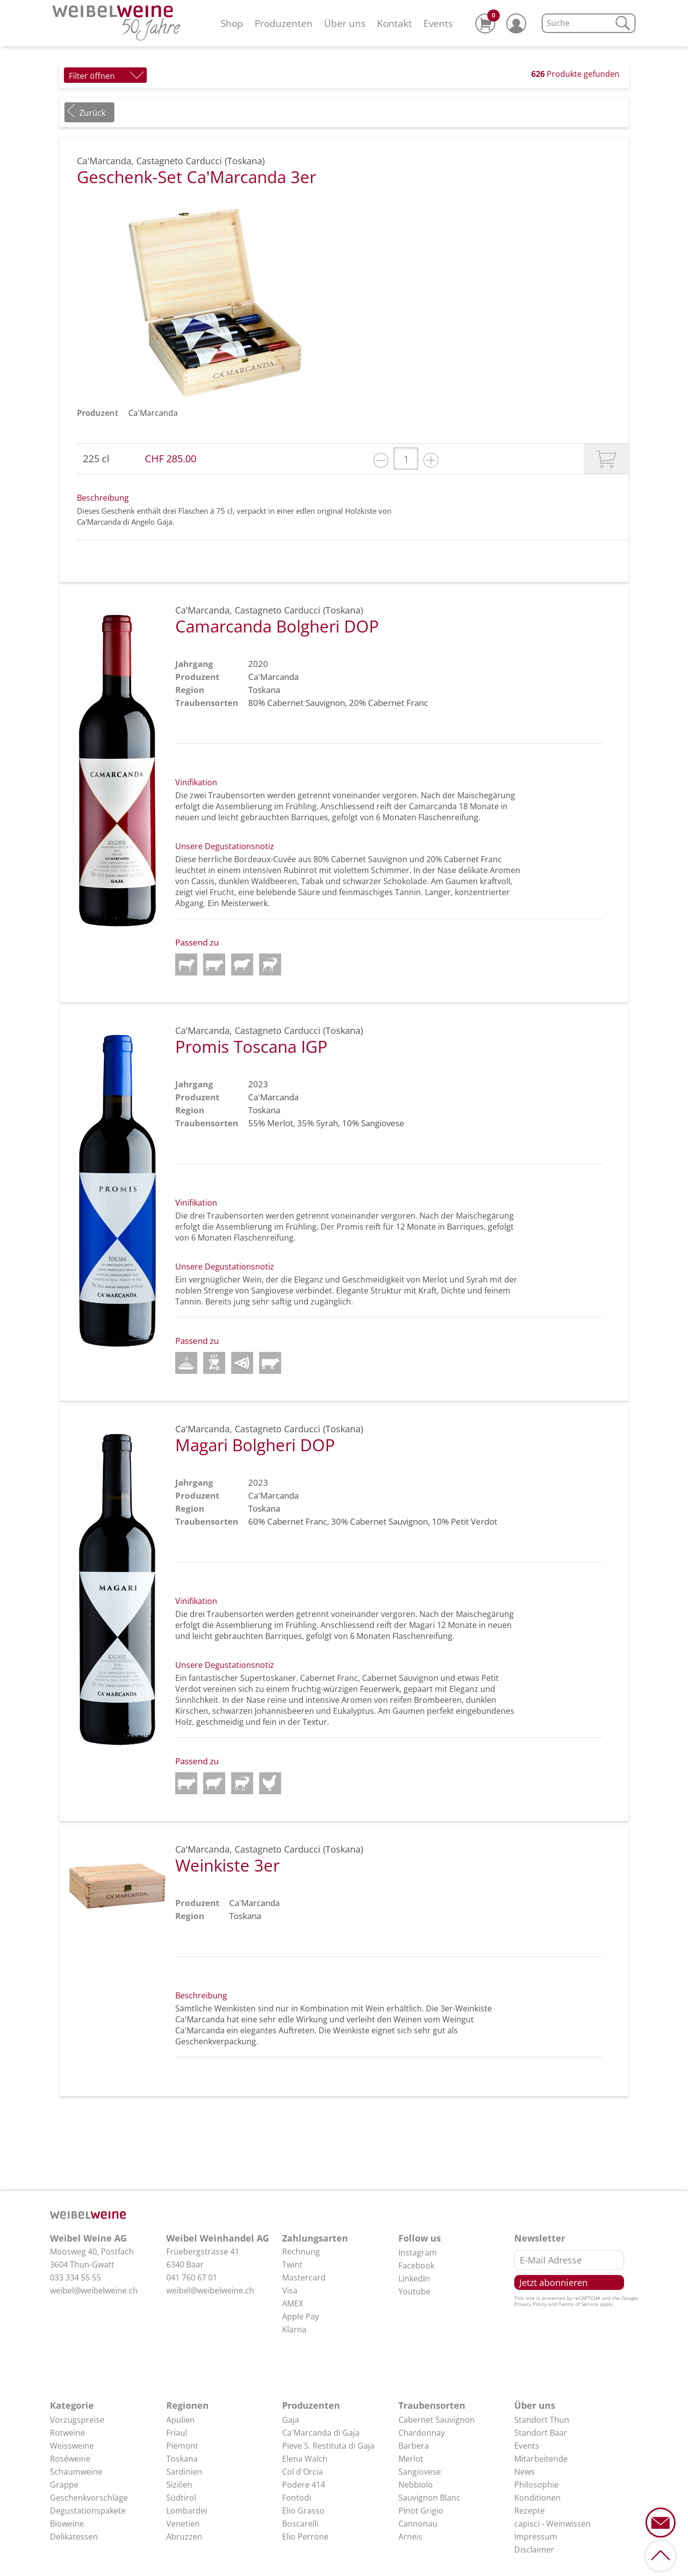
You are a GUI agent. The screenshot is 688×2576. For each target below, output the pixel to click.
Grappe (64, 2484)
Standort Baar (540, 2432)
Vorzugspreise (77, 2419)
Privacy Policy (530, 2303)
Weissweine (72, 2445)
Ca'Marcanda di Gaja (320, 2432)
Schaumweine (76, 2471)
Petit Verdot (474, 1521)
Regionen (187, 2405)
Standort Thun (541, 2419)
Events (438, 23)
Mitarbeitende (541, 2458)
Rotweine (67, 2432)
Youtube (414, 2291)
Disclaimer (534, 2549)
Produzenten (284, 23)
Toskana (182, 2458)
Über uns (344, 23)
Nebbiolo (415, 2484)
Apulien (180, 2419)
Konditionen (537, 2497)
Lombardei (186, 2510)
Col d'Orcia (302, 2471)
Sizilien (179, 2484)
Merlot (280, 1123)
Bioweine (67, 2523)
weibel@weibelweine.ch (94, 2290)
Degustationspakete (88, 2510)
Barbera (413, 2445)
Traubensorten (431, 2405)
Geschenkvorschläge (89, 2497)
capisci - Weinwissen (552, 2523)
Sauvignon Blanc (429, 2497)
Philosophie (536, 2484)
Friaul (176, 2432)
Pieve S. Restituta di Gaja (328, 2445)
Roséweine (70, 2458)
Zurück (92, 112)
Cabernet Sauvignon (306, 702)
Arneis (410, 2536)
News (524, 2471)
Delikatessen (74, 2536)
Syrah (327, 1123)
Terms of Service (578, 2303)
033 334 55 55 (75, 2277)
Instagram (417, 2252)
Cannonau (417, 2523)
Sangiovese (382, 1123)
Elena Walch (305, 2458)
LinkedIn (414, 2278)
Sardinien (184, 2471)
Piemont (182, 2445)
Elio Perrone (305, 2536)
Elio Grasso (303, 2510)
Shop (232, 23)
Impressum (535, 2536)
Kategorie (72, 2405)
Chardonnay (421, 2432)
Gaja (290, 2419)
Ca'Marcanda (153, 412)
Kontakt (394, 23)
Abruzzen (184, 2536)
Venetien (183, 2523)
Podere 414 (303, 2484)
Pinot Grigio (420, 2510)
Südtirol (181, 2497)
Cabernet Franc (398, 702)
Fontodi (296, 2497)
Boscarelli (300, 2523)
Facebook (416, 2265)
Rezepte (529, 2510)
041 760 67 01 (191, 2277)
